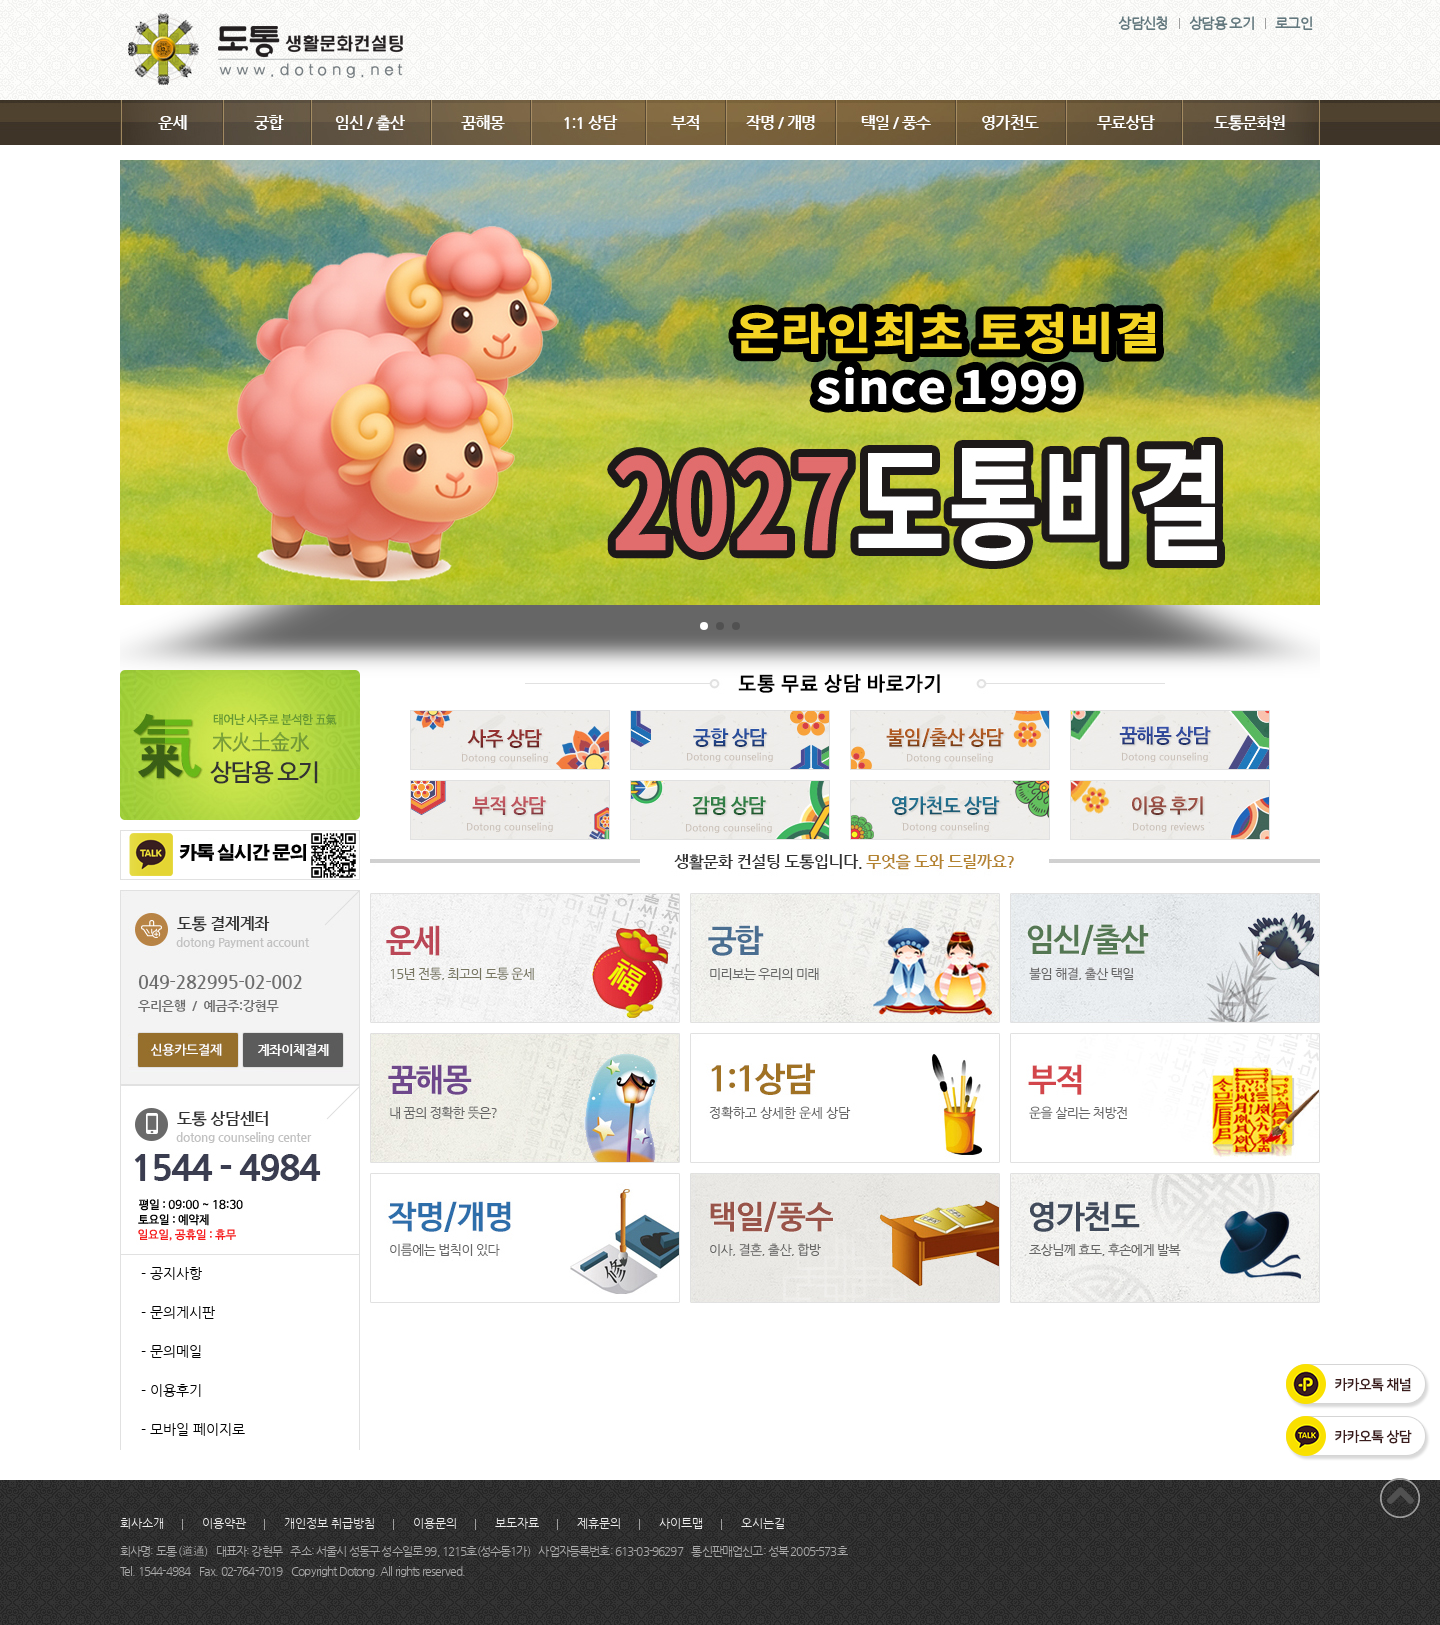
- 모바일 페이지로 (193, 1429)
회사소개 (142, 1523)
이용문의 (435, 1523)
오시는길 (763, 1523)
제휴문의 (599, 1523)
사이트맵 (681, 1523)
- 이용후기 (171, 1390)
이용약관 (224, 1523)
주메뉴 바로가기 (0, 0)
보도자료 (517, 1523)
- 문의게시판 (178, 1312)
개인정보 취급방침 (329, 1523)
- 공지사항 (171, 1273)
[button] (704, 626)
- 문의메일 (171, 1351)
